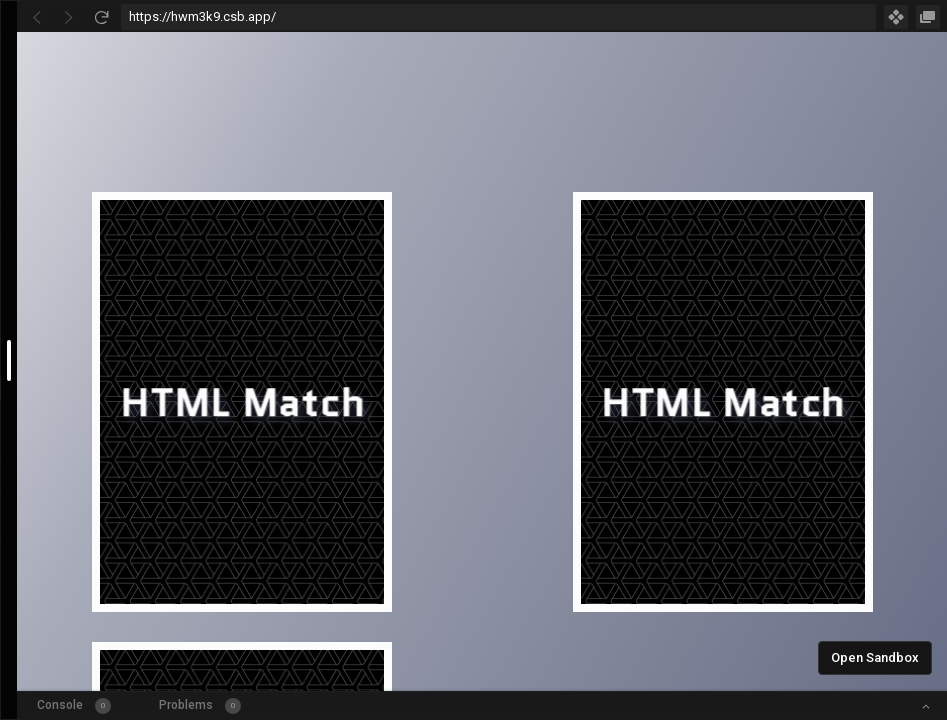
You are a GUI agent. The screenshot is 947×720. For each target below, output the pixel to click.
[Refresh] (101, 17)
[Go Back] (37, 17)
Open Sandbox (875, 657)
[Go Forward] (69, 17)
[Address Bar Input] (498, 17)
